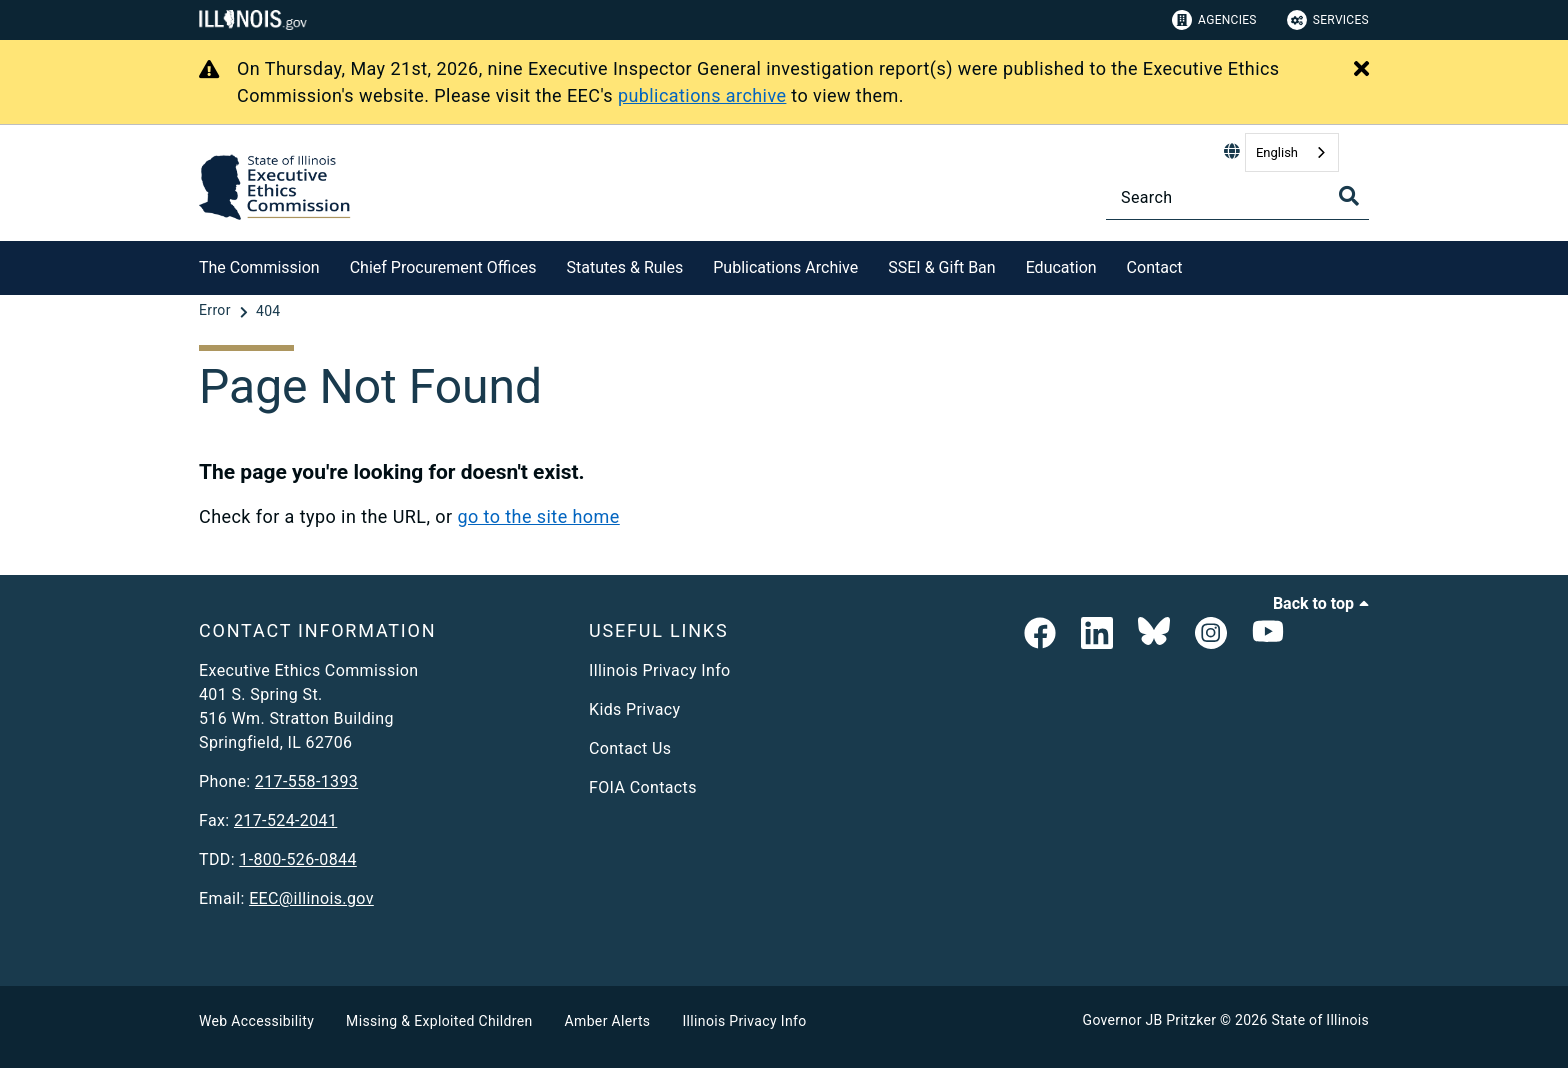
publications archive (702, 95)
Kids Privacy (634, 709)
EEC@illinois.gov (311, 898)
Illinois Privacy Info (660, 670)
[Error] (217, 311)
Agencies (1214, 20)
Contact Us (630, 748)
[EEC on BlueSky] (1154, 634)
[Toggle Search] (1349, 196)
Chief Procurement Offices (443, 267)
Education (1061, 267)
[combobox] (1292, 152)
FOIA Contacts (643, 787)
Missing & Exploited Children (439, 1021)
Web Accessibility (256, 1021)
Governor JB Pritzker (1150, 1020)
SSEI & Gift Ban (941, 267)
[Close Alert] (1361, 70)
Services (1328, 20)
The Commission (259, 267)
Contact (1155, 267)
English (1277, 152)
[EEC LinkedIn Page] (1097, 634)
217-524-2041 (285, 820)
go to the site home (538, 516)
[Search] (1237, 197)
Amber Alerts (608, 1021)
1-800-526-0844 (298, 859)
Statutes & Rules (625, 267)
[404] (268, 311)
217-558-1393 (306, 781)
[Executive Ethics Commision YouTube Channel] (1268, 634)
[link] (1040, 634)
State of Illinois (1320, 1020)
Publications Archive (785, 267)
